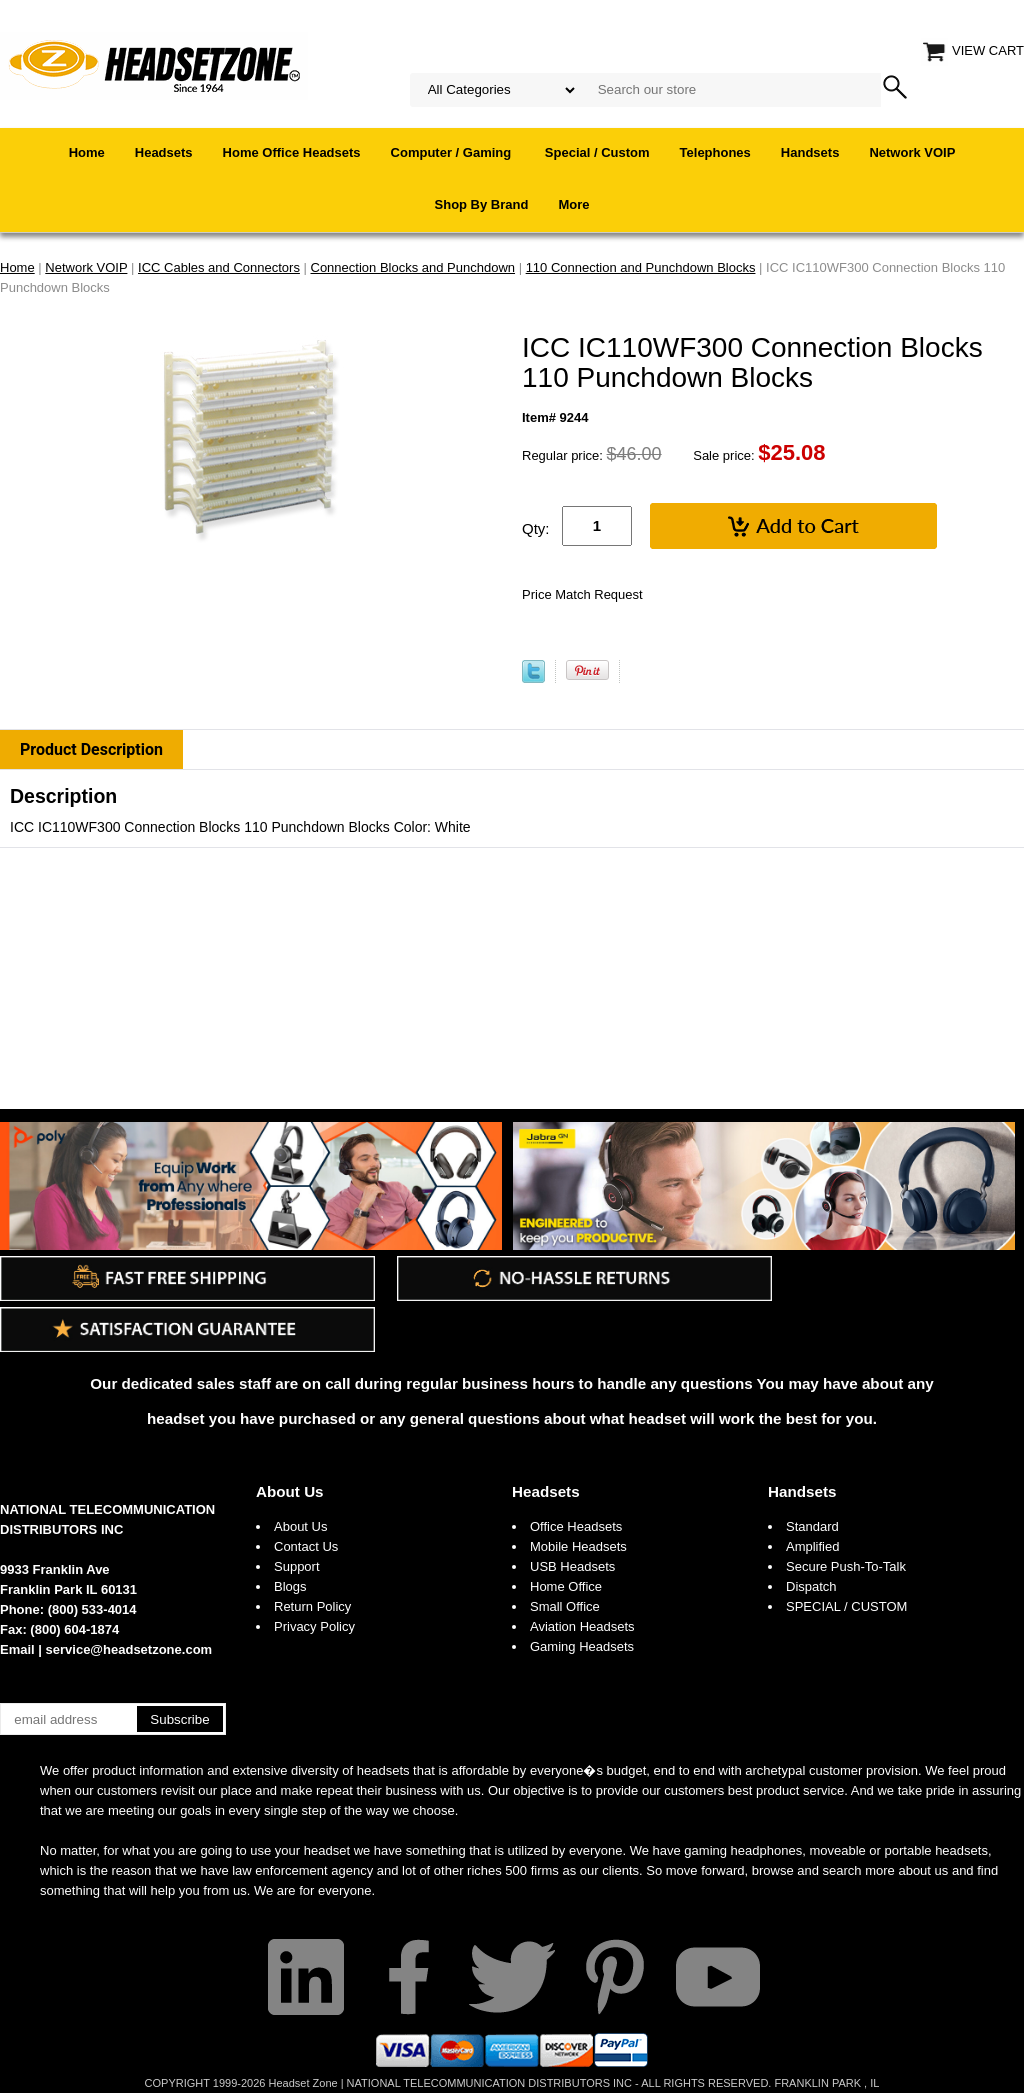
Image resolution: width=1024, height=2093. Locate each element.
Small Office (565, 1606)
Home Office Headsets (292, 152)
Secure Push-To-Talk (846, 1566)
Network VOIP (912, 152)
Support (297, 1566)
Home (87, 152)
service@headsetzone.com (129, 1649)
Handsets (810, 152)
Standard (812, 1526)
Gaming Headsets (582, 1646)
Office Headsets (576, 1526)
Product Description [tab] (91, 749)
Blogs (290, 1586)
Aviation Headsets (582, 1626)
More (573, 204)
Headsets (164, 152)
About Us (290, 1491)
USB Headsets (572, 1566)
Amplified (812, 1546)
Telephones (715, 152)
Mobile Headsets (578, 1546)
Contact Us (306, 1546)
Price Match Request (582, 594)
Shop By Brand (482, 204)
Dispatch (811, 1586)
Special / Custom (597, 152)
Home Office (566, 1586)
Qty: (536, 528)
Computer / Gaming (453, 152)
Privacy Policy (314, 1626)
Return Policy (312, 1606)
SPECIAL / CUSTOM (846, 1606)
